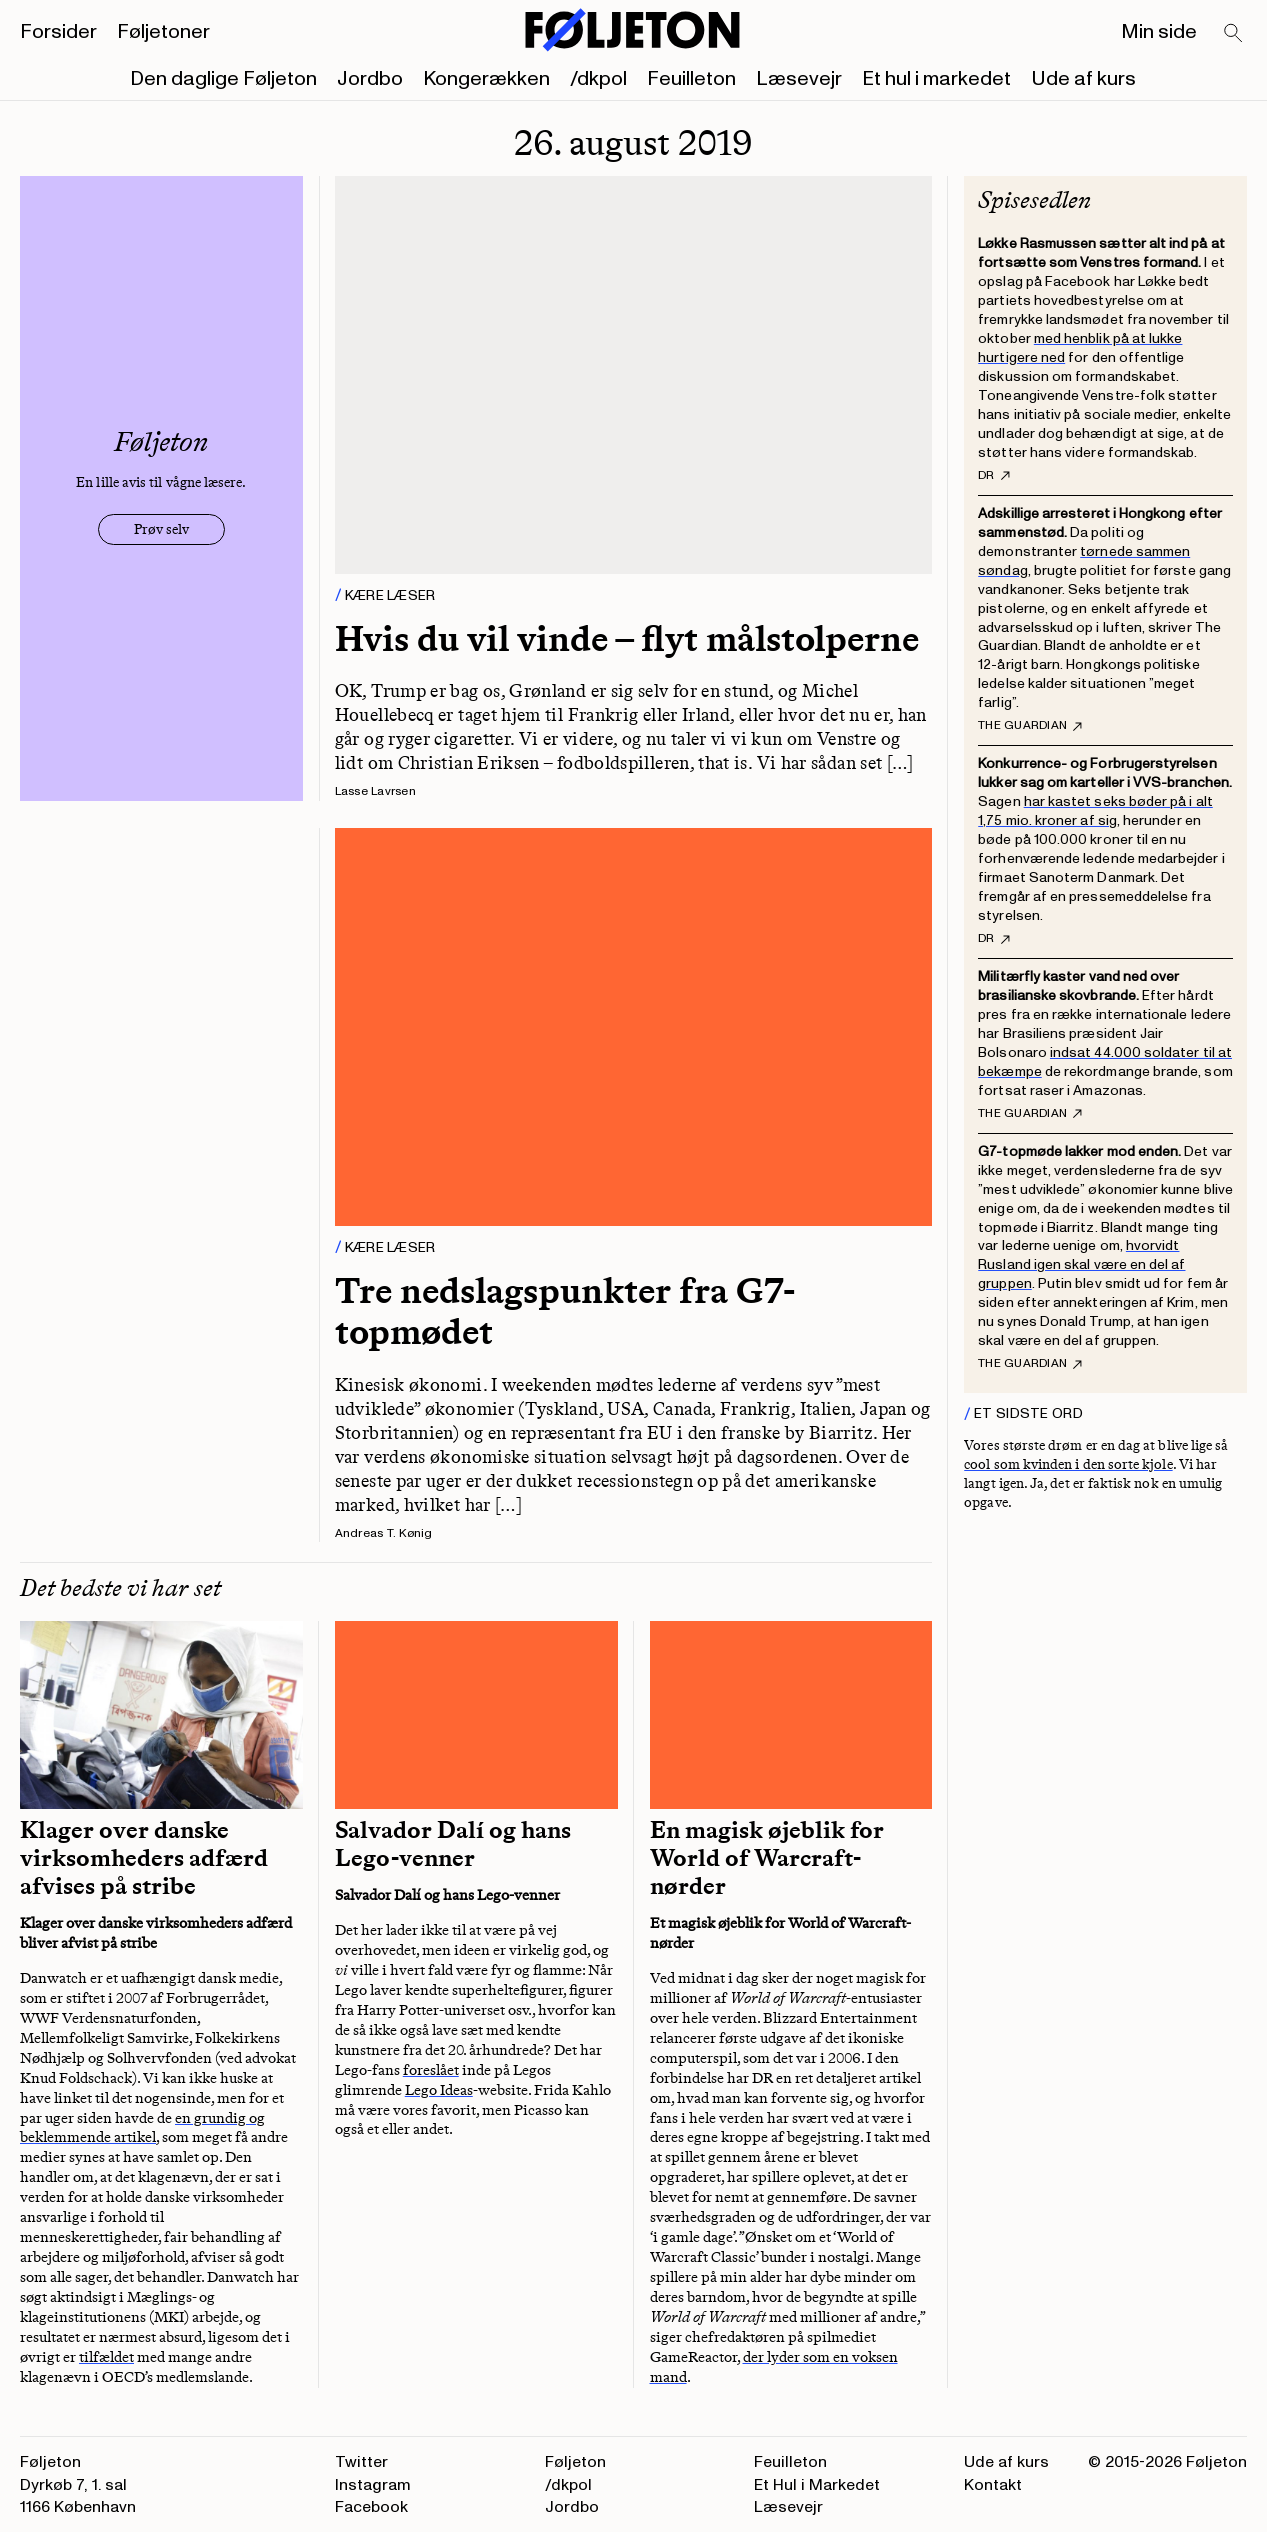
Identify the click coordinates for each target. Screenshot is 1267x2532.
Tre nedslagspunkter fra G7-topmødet (565, 1311)
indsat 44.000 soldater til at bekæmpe (1105, 1062)
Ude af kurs (1083, 79)
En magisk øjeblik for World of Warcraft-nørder (767, 1858)
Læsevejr (799, 79)
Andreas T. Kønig (384, 1533)
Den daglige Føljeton (223, 79)
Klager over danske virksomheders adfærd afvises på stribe (144, 1858)
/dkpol (598, 79)
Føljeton (575, 2462)
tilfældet (106, 2357)
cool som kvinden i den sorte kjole (1068, 1464)
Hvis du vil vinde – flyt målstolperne (627, 638)
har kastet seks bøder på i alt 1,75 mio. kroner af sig (1095, 811)
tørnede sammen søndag (1084, 561)
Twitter (361, 2462)
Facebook (371, 2507)
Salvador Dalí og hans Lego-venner (453, 1844)
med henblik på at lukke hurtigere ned (1080, 348)
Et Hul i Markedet (817, 2485)
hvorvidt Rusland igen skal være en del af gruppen (1081, 1264)
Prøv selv (161, 529)
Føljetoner (163, 32)
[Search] (1234, 34)
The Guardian (1030, 726)
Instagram (373, 2485)
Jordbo (370, 79)
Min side (1159, 32)
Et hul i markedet (936, 79)
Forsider (58, 32)
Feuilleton (691, 79)
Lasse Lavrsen (375, 791)
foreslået (431, 2070)
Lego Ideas (439, 2090)
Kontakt (993, 2485)
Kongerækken (486, 79)
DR (993, 476)
